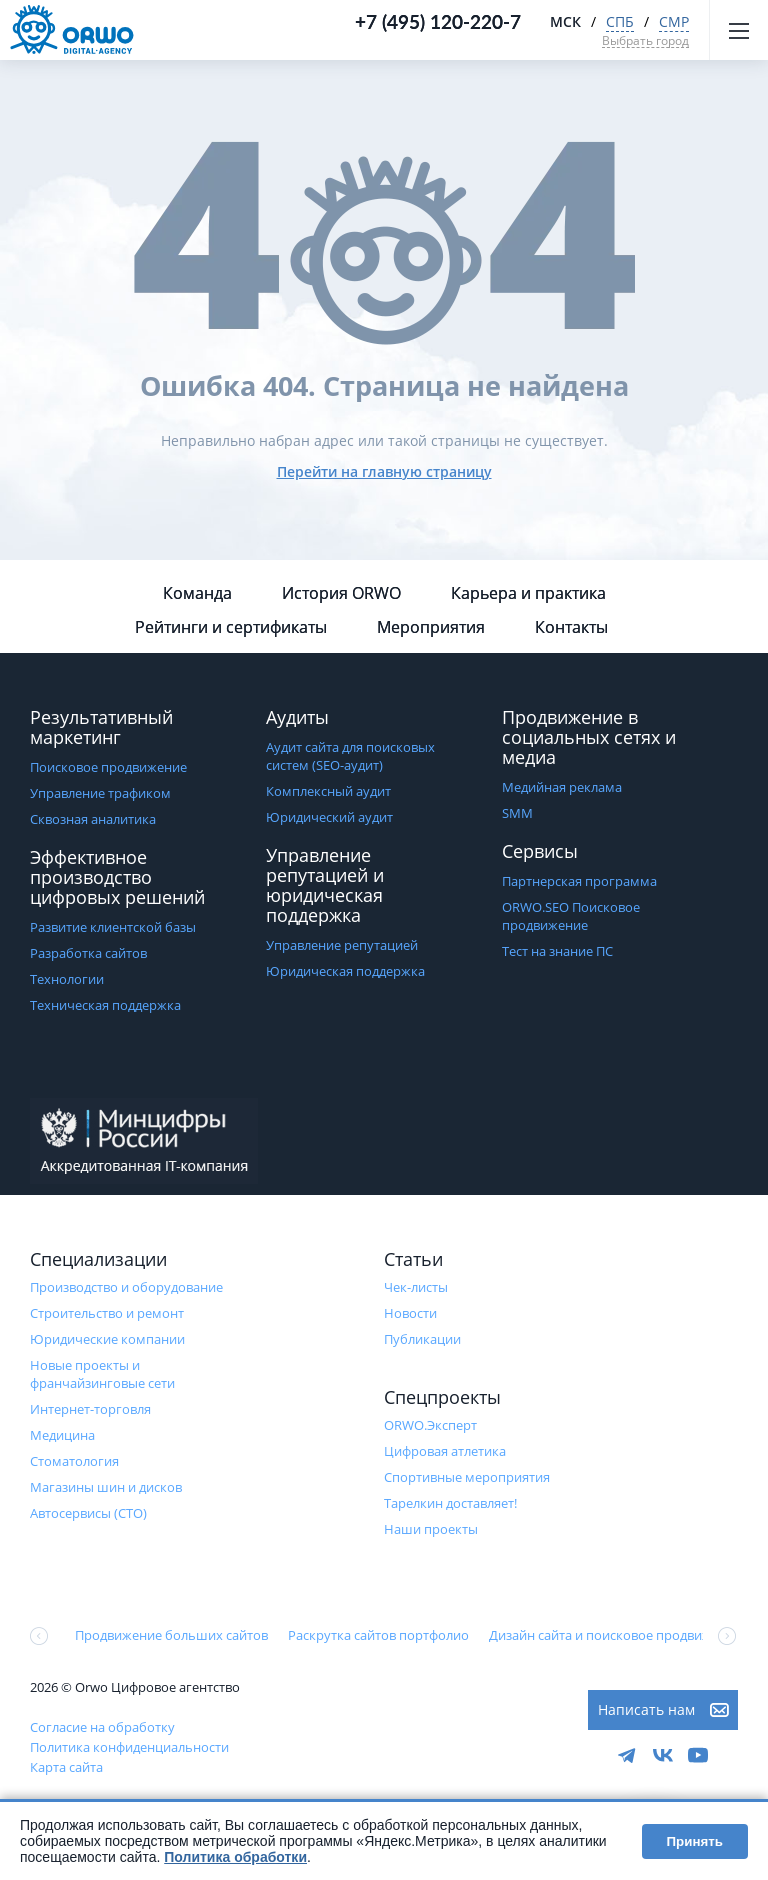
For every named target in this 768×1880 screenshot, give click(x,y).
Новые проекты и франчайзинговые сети (102, 1374)
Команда (197, 593)
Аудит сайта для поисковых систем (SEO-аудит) (350, 756)
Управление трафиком (100, 793)
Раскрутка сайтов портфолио (378, 1635)
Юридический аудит (329, 817)
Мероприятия (431, 627)
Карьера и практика (528, 593)
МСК (565, 21)
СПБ (620, 21)
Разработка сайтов (88, 953)
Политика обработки (235, 1857)
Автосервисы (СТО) (88, 1513)
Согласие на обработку (102, 1727)
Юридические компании (107, 1339)
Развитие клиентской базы (113, 927)
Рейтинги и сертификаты (231, 627)
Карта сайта (66, 1767)
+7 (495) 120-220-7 (438, 21)
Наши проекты (431, 1529)
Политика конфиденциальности (129, 1747)
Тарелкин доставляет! (450, 1503)
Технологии (67, 979)
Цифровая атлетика (445, 1451)
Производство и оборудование (126, 1287)
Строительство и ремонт (107, 1313)
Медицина (62, 1435)
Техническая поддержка (105, 1005)
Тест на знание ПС (557, 951)
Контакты (571, 627)
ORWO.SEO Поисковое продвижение (571, 916)
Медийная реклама (562, 787)
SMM (517, 813)
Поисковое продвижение (108, 767)
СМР (674, 21)
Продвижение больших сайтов (171, 1635)
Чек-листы (416, 1287)
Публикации (422, 1339)
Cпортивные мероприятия (467, 1477)
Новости (410, 1313)
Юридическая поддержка (345, 971)
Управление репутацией (342, 945)
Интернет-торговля (90, 1409)
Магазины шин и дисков (106, 1487)
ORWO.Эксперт (430, 1425)
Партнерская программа (579, 881)
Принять (695, 1841)
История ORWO (341, 593)
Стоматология (74, 1461)
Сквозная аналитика (93, 819)
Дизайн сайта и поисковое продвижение (615, 1635)
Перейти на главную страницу (384, 471)
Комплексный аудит (328, 791)
